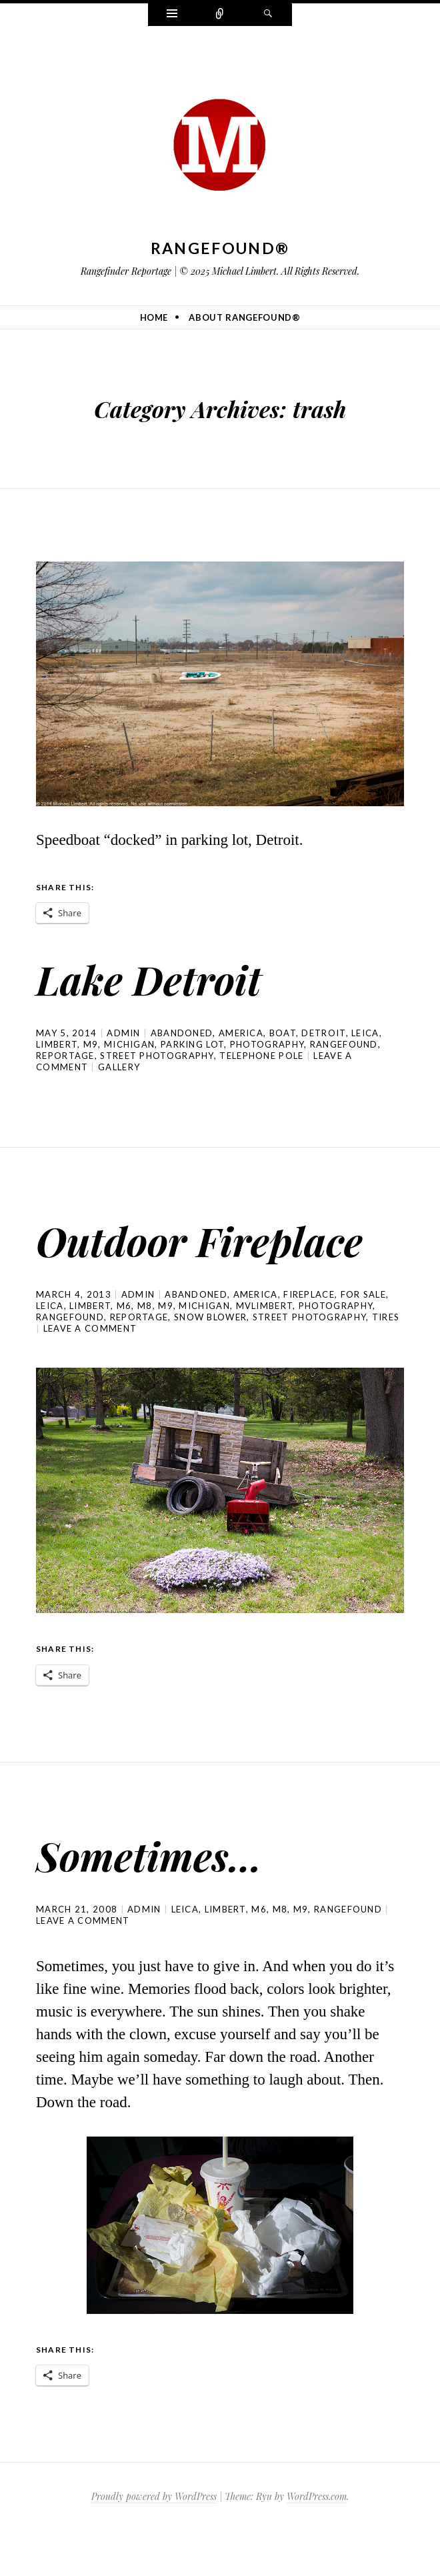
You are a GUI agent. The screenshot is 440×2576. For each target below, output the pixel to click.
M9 (91, 1044)
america (241, 1033)
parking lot (192, 1044)
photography (267, 1044)
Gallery (119, 1067)
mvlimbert (264, 1351)
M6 (124, 1351)
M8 (145, 1351)
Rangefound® (220, 248)
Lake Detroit (165, 976)
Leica (365, 1033)
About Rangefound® (244, 317)
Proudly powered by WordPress (154, 2541)
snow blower (210, 1362)
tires (386, 1362)
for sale (363, 1339)
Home (154, 317)
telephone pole (261, 1055)
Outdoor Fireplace (131, 1261)
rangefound (344, 1044)
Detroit (323, 1033)
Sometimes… (165, 1898)
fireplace (309, 1339)
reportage (65, 1055)
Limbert (56, 1044)
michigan (129, 1044)
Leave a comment (90, 1373)
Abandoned (182, 1033)
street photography (156, 1055)
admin (124, 1033)
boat (282, 1033)
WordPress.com (317, 2541)
